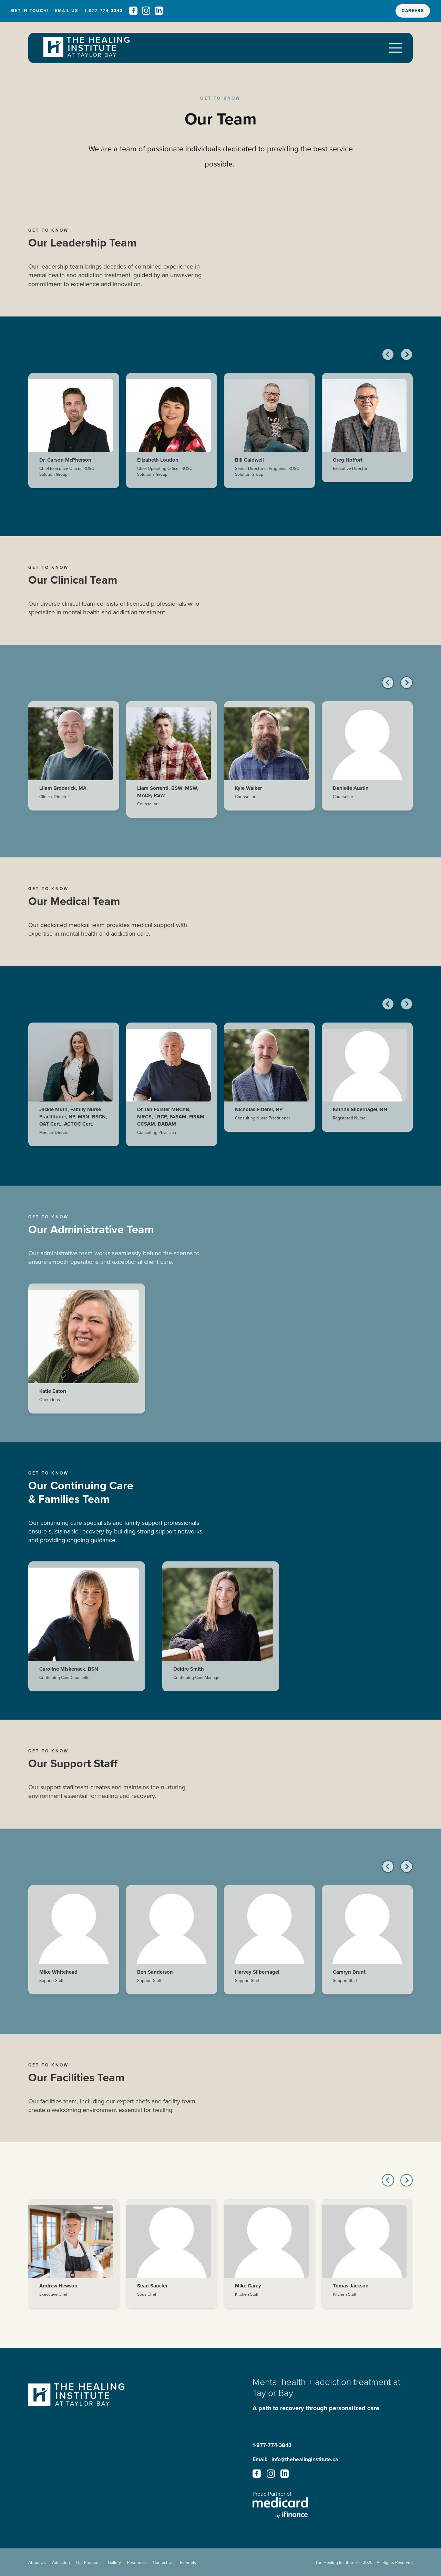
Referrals (188, 2562)
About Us (37, 2562)
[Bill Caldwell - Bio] (269, 437)
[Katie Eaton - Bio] (86, 1355)
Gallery (114, 2562)
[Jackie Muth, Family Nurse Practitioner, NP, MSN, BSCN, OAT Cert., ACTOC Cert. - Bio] (73, 1091)
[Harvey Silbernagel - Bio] (269, 1946)
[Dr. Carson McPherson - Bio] (73, 437)
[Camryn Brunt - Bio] (367, 1946)
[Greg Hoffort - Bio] (367, 434)
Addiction (61, 2562)
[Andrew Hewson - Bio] (73, 2260)
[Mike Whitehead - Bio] (73, 1946)
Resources (137, 2562)
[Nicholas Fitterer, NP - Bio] (269, 1083)
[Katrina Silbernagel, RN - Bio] (367, 1083)
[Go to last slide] (388, 361)
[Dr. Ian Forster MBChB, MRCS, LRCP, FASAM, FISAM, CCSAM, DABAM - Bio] (171, 1091)
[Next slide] (406, 361)
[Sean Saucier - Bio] (171, 2260)
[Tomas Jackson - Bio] (367, 2260)
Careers (413, 10)
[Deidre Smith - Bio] (220, 1633)
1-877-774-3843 (272, 2445)
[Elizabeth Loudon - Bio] (171, 437)
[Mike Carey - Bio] (269, 2260)
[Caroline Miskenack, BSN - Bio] (86, 1633)
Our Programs (89, 2562)
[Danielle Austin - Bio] (367, 762)
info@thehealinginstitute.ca (304, 2459)
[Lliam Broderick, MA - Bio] (73, 762)
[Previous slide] (388, 689)
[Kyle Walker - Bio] (269, 762)
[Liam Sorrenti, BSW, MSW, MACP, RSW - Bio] (171, 766)
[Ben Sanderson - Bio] (171, 1946)
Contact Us (163, 2562)
